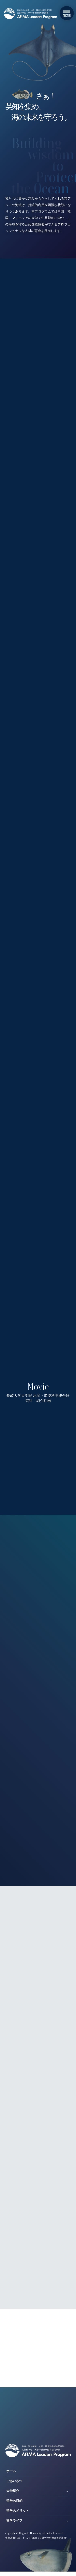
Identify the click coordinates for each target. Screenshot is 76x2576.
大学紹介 (12, 2491)
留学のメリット (17, 2510)
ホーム (11, 2471)
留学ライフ (14, 2520)
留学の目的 (14, 2500)
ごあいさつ (14, 2481)
